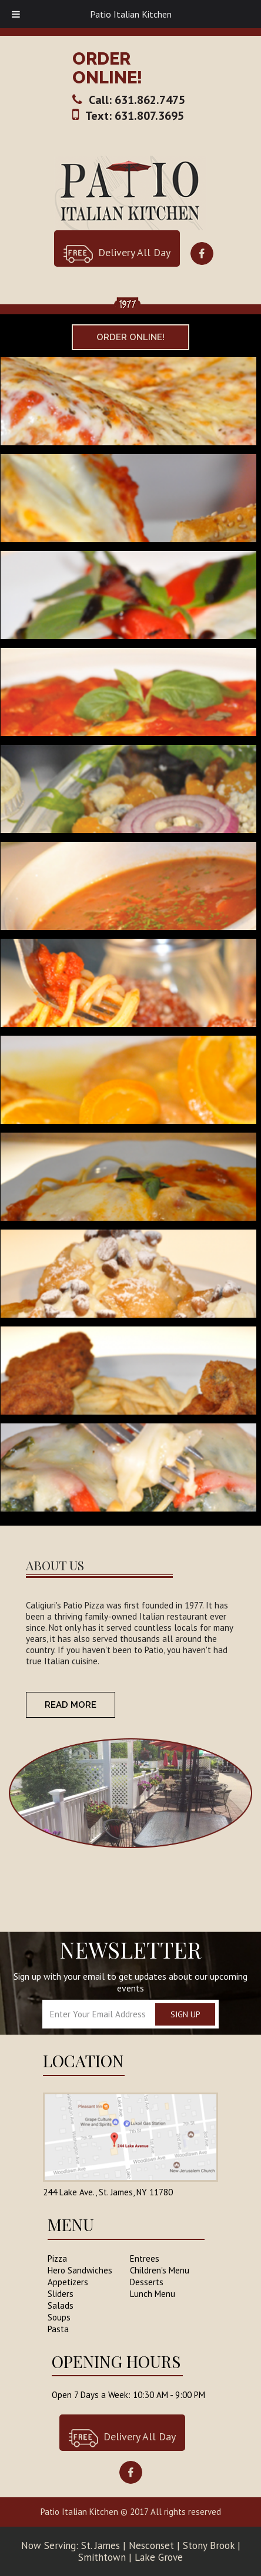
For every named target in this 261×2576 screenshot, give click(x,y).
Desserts (146, 2282)
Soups (59, 2317)
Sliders (60, 2293)
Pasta (58, 2329)
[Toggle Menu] (16, 14)
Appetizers (68, 2282)
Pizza (57, 2258)
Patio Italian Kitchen (131, 14)
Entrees (144, 2258)
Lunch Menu (152, 2293)
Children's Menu (159, 2270)
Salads (60, 2305)
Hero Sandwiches (80, 2270)
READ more (70, 1705)
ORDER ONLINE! (107, 68)
